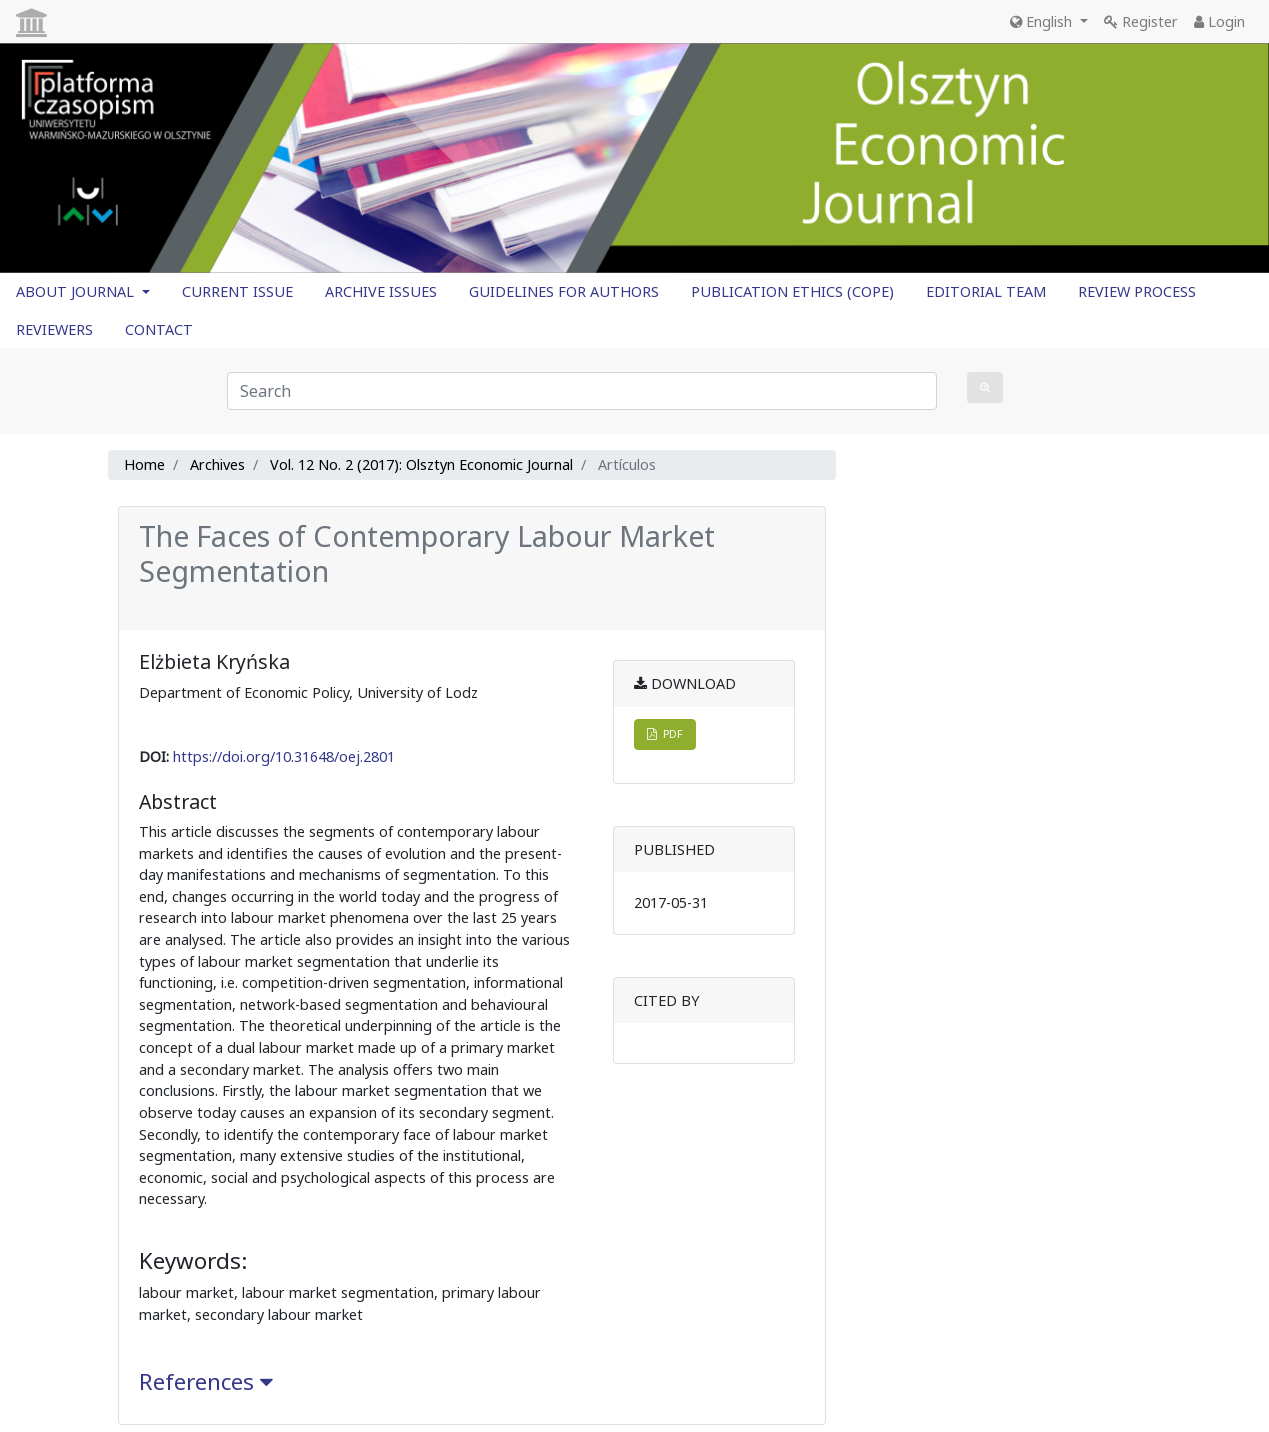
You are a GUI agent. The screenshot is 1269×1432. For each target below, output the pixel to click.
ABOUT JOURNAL (77, 291)
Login (1219, 21)
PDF (665, 733)
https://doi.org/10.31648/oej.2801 (284, 756)
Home (144, 464)
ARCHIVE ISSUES (381, 291)
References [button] (206, 1381)
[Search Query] (582, 391)
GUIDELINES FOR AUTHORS (564, 291)
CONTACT (159, 329)
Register (1141, 21)
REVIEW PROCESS (1137, 291)
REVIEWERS (54, 329)
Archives (217, 464)
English (1043, 21)
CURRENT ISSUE (237, 291)
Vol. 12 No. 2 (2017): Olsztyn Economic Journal (421, 464)
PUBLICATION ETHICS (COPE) (792, 291)
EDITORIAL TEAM (986, 291)
